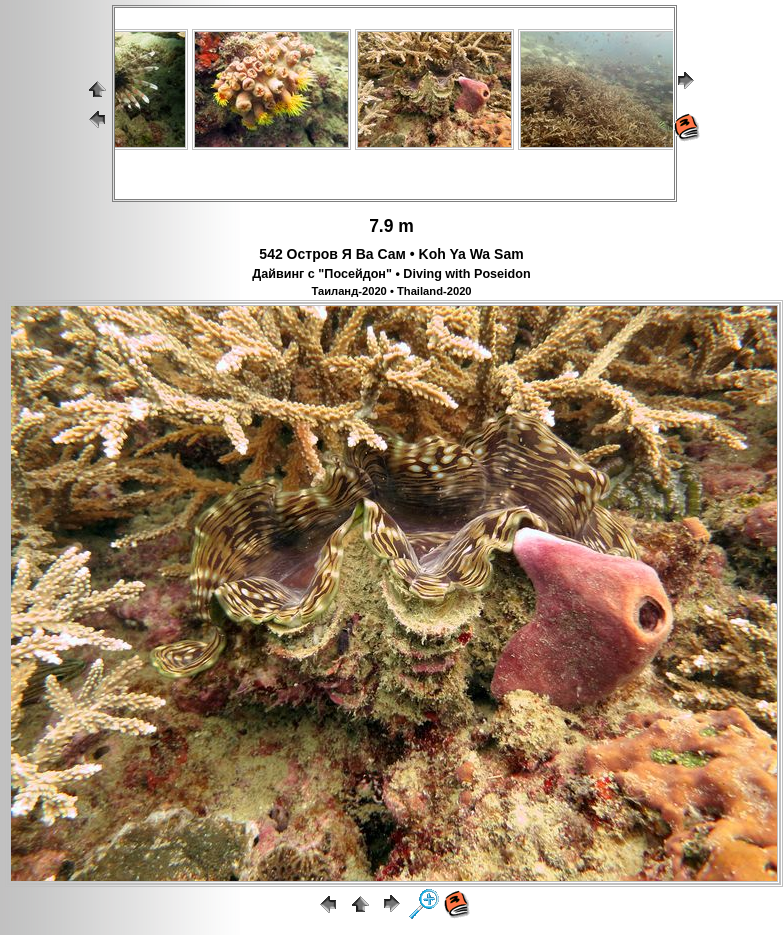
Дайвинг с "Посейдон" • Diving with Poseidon (391, 274)
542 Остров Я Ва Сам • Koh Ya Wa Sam (391, 254)
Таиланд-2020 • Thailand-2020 (391, 291)
